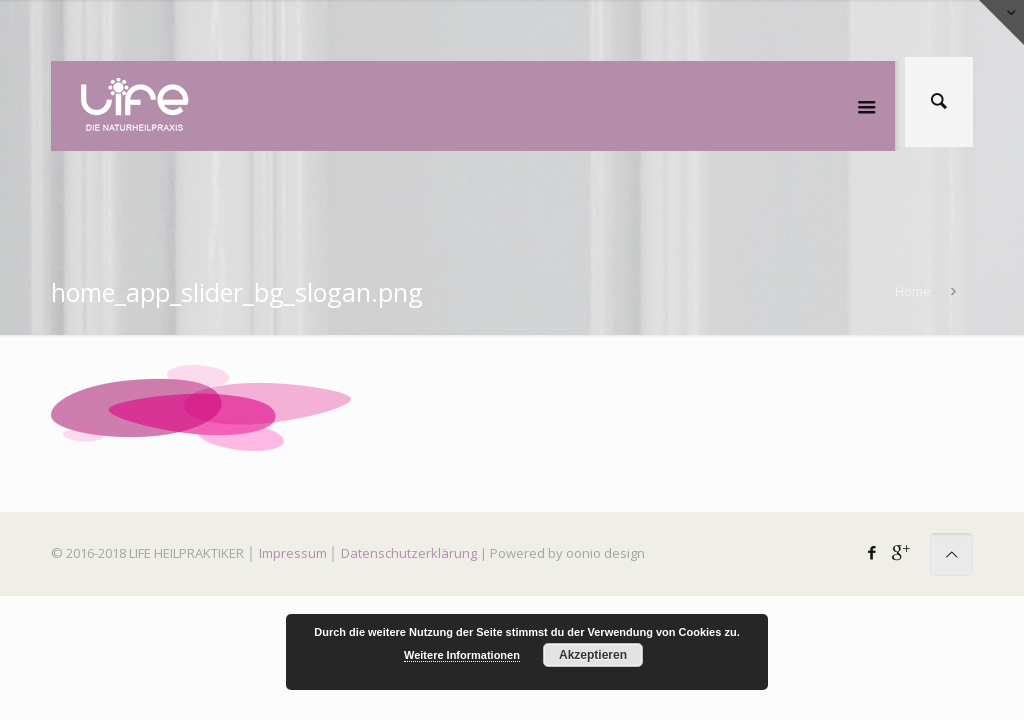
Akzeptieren (593, 655)
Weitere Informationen (462, 655)
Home (913, 291)
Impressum (293, 553)
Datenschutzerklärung (409, 553)
